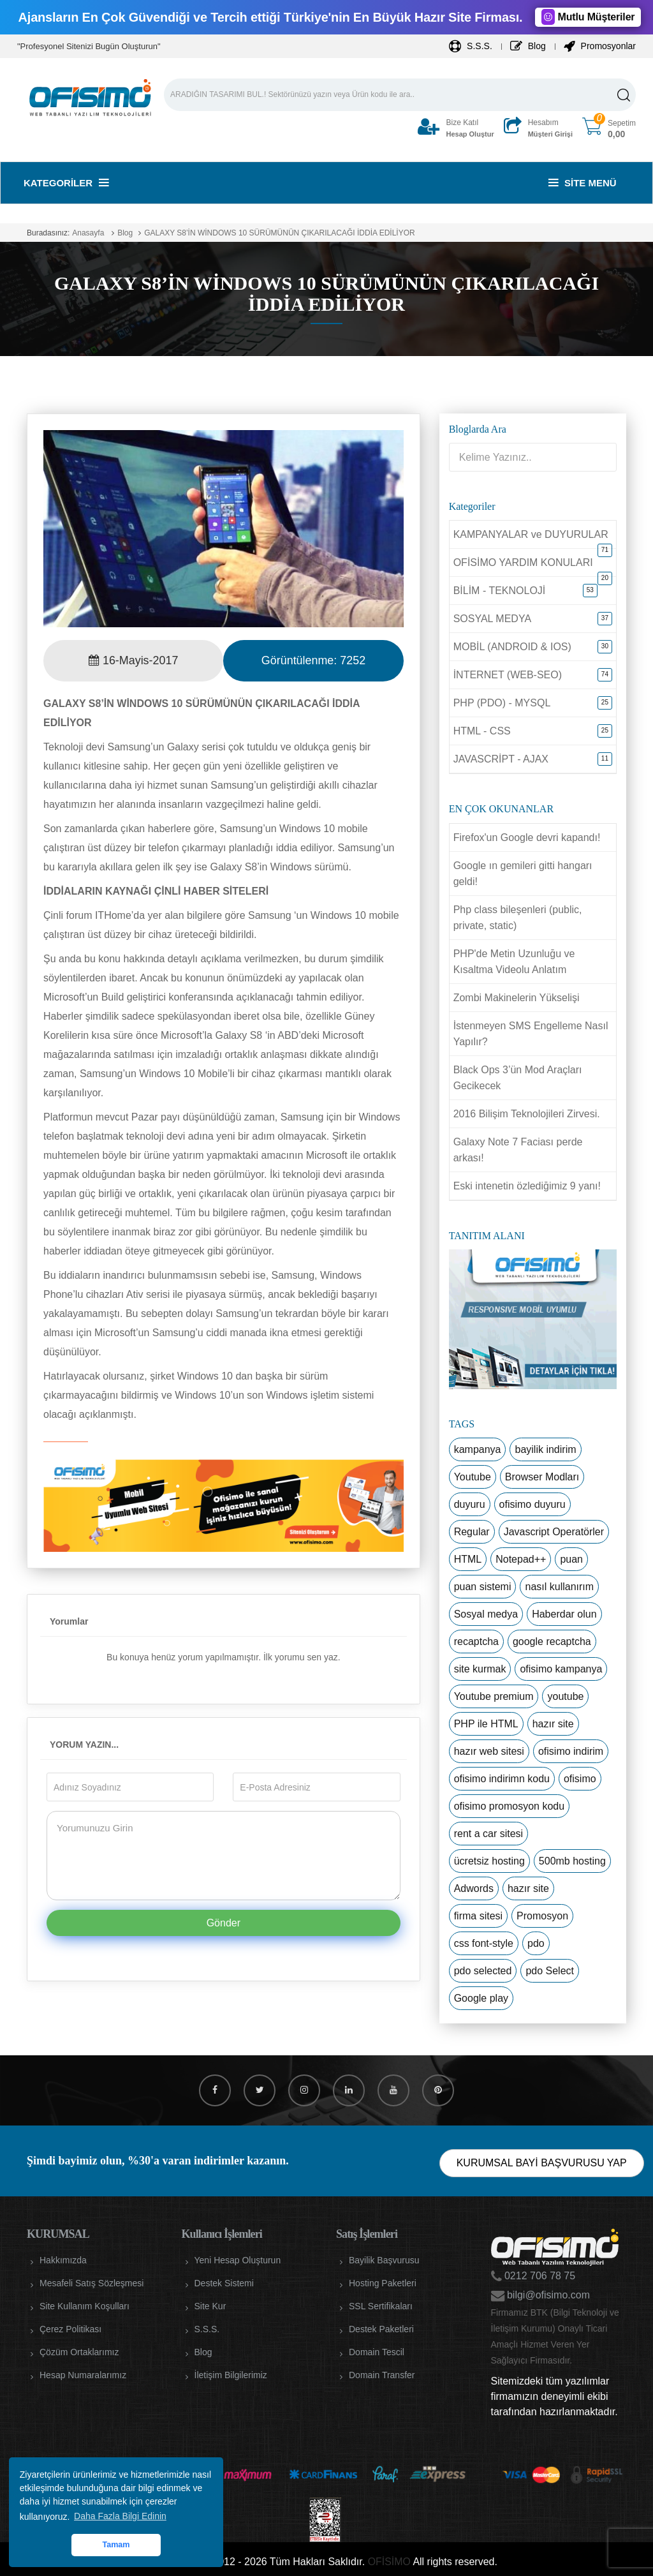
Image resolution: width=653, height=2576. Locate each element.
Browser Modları (542, 1476)
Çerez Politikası (70, 2329)
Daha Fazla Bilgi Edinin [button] (120, 2516)
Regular (472, 1531)
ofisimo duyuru (532, 1504)
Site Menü (582, 182)
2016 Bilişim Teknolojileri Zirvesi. (526, 1113)
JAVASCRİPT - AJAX (500, 759)
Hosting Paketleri (382, 2283)
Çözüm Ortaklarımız (79, 2352)
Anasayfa (88, 232)
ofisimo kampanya (561, 1669)
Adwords (474, 1888)
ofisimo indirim (570, 1751)
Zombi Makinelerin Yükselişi (516, 997)
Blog (528, 46)
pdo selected (483, 1970)
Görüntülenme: (313, 660)
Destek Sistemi (224, 2283)
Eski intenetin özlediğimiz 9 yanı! (527, 1185)
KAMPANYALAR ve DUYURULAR (530, 534)
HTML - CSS (482, 731)
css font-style (483, 1943)
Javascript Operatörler (554, 1531)
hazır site (553, 1723)
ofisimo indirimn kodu (502, 1778)
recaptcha (476, 1641)
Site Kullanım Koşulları (84, 2306)
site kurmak (480, 1669)
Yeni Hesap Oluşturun (237, 2260)
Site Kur (210, 2306)
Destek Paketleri (381, 2329)
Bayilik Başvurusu (384, 2260)
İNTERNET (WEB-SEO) (507, 674)
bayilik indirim (545, 1449)
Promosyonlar (600, 46)
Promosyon (542, 1915)
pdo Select (549, 1970)
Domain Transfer (382, 2375)
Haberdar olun (564, 1614)
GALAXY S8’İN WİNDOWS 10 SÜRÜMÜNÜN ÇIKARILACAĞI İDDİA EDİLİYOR (279, 232)
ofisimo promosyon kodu (509, 1806)
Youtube (472, 1476)
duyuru (469, 1504)
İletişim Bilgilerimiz (230, 2375)
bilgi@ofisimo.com (547, 2294)
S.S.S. (470, 46)
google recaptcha (552, 1641)
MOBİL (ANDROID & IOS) (512, 646)
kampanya (477, 1449)
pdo (536, 1943)
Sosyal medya (486, 1614)
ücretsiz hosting (489, 1861)
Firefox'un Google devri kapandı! (527, 837)
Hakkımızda (63, 2260)
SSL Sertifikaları (381, 2306)
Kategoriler (66, 182)
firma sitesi (478, 1915)
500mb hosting (572, 1861)
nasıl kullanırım (559, 1586)
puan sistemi (482, 1586)
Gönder (223, 1922)
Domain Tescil (376, 2352)
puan (571, 1559)
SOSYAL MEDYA (492, 618)
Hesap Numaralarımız (83, 2375)
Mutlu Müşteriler (588, 17)
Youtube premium (494, 1696)
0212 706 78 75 (539, 2275)
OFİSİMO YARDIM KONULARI (523, 562)
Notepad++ (520, 1559)
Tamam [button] (115, 2544)
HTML (468, 1559)
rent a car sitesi (488, 1833)
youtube (565, 1696)
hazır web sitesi (489, 1751)
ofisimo (580, 1778)
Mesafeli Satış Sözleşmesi (91, 2283)
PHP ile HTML (486, 1723)
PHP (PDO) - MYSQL (502, 702)
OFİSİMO (389, 2561)
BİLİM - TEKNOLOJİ (499, 590)
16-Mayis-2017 (134, 660)
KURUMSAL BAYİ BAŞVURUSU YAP (542, 2162)
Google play (481, 1998)
